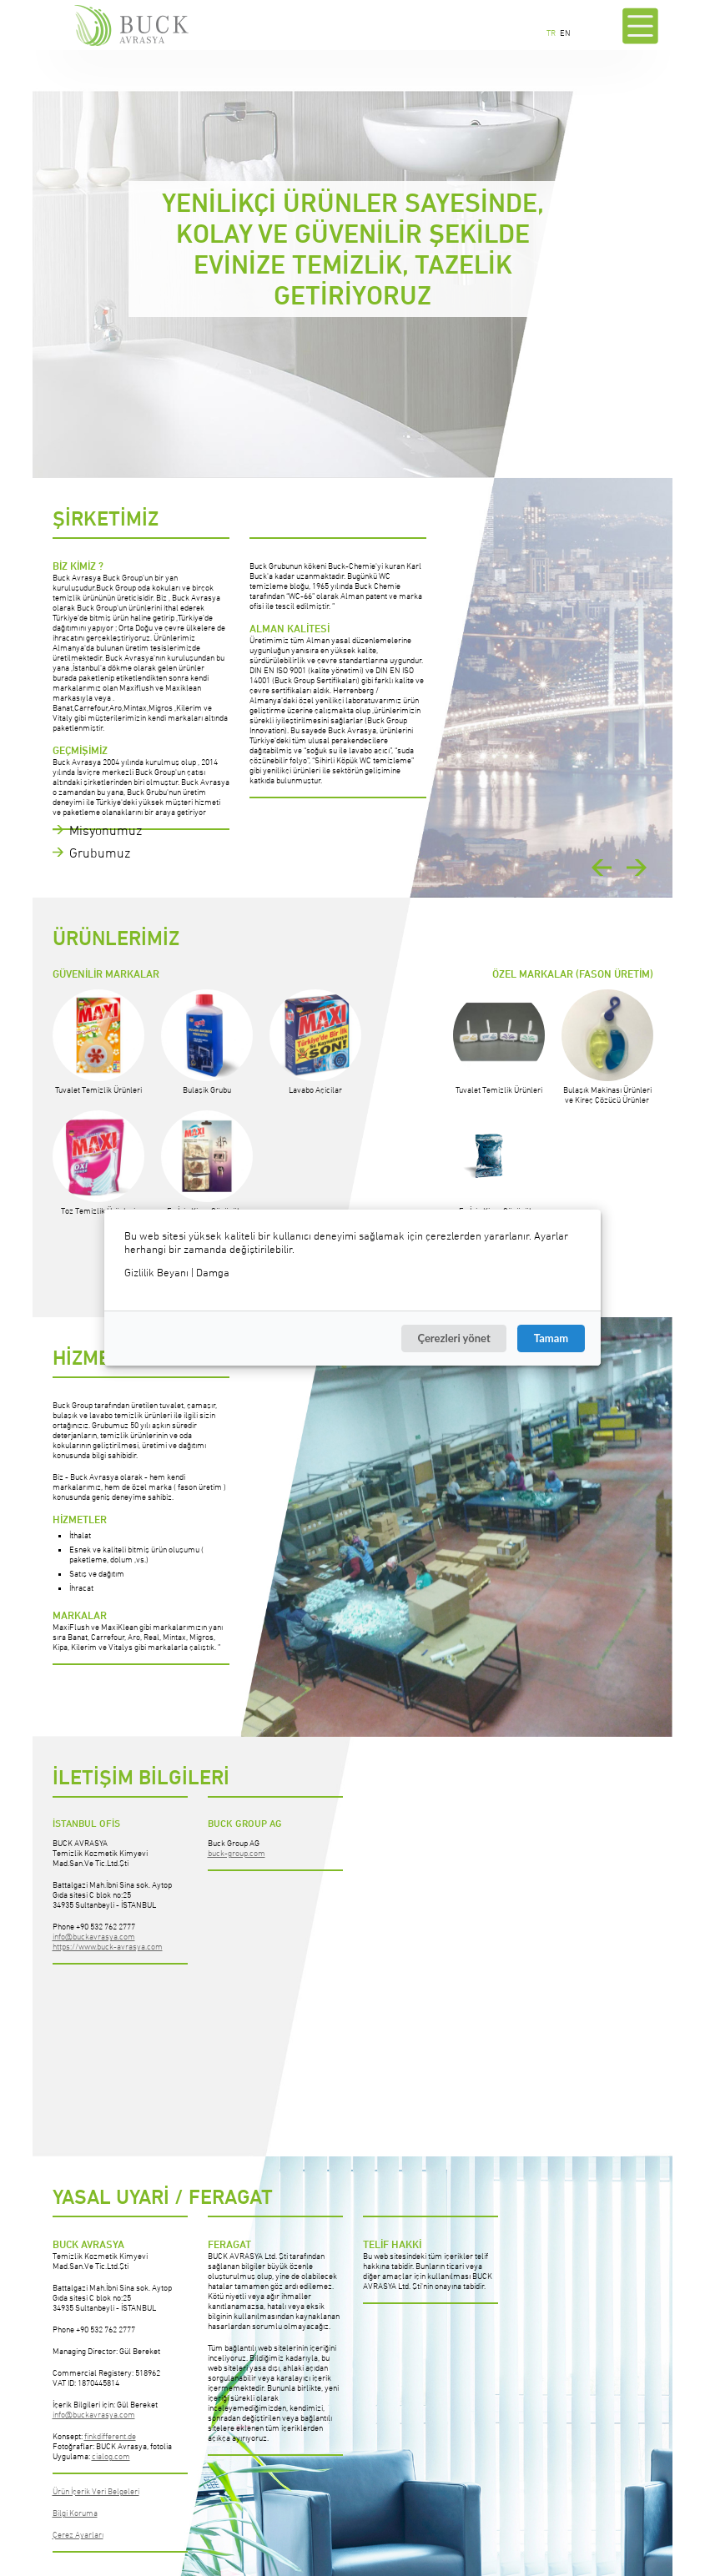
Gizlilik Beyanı (156, 1273)
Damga (212, 1273)
